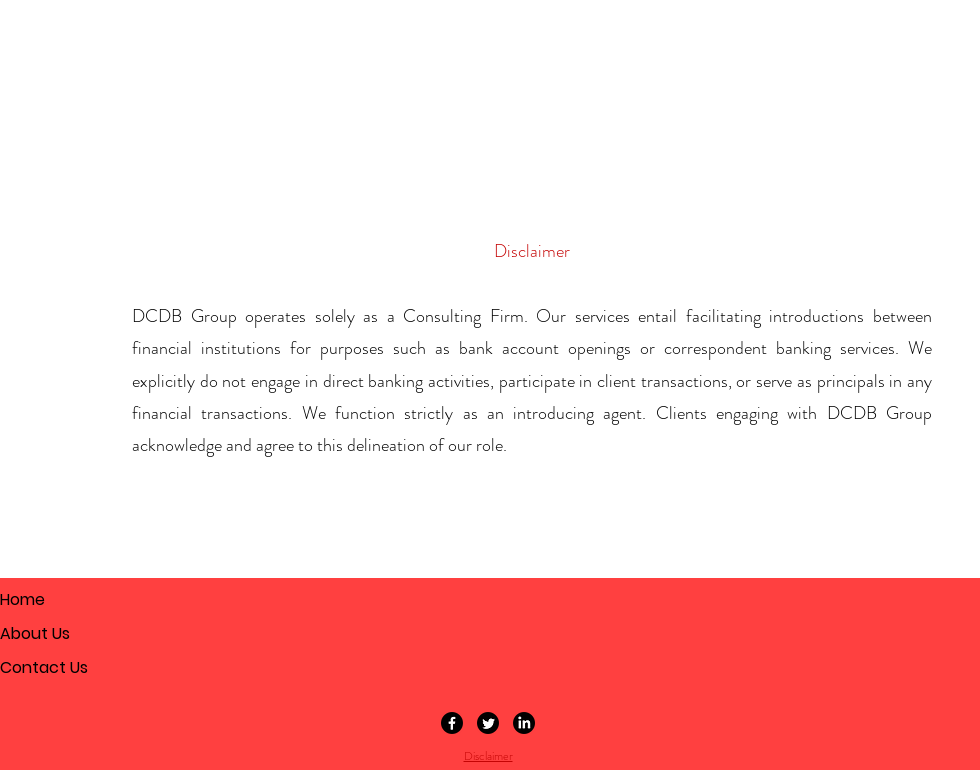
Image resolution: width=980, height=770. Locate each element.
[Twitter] (488, 723)
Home (22, 599)
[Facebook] (452, 723)
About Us (35, 633)
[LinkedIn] (524, 723)
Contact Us (44, 667)
